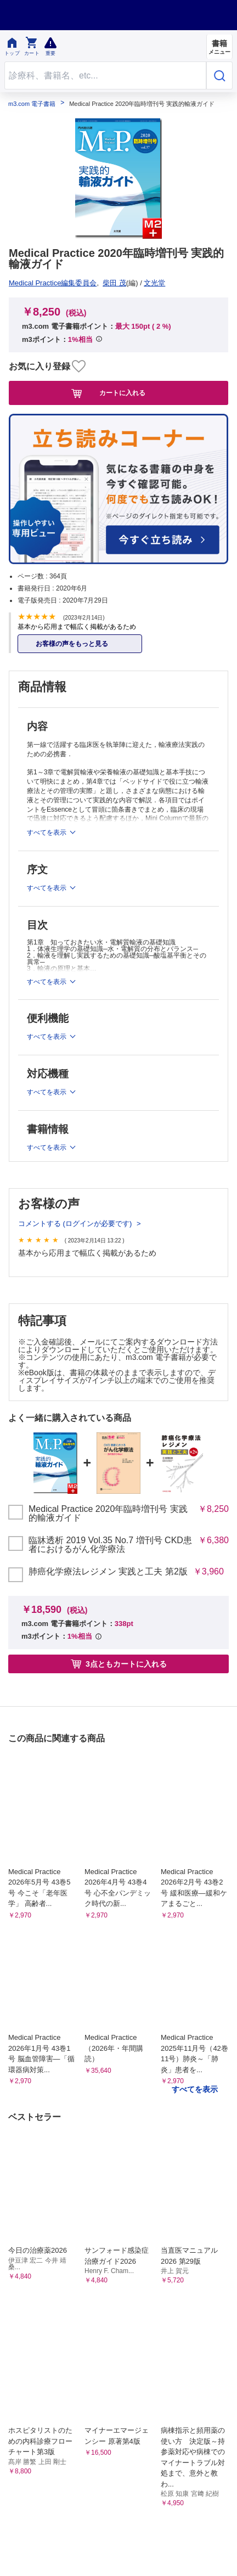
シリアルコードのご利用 (169, 1431)
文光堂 (23, 283)
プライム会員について (47, 1398)
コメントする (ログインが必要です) (76, 1174)
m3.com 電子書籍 (31, 104)
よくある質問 (32, 1415)
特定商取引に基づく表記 (169, 1398)
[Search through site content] (105, 75)
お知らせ (24, 1431)
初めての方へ (150, 1415)
